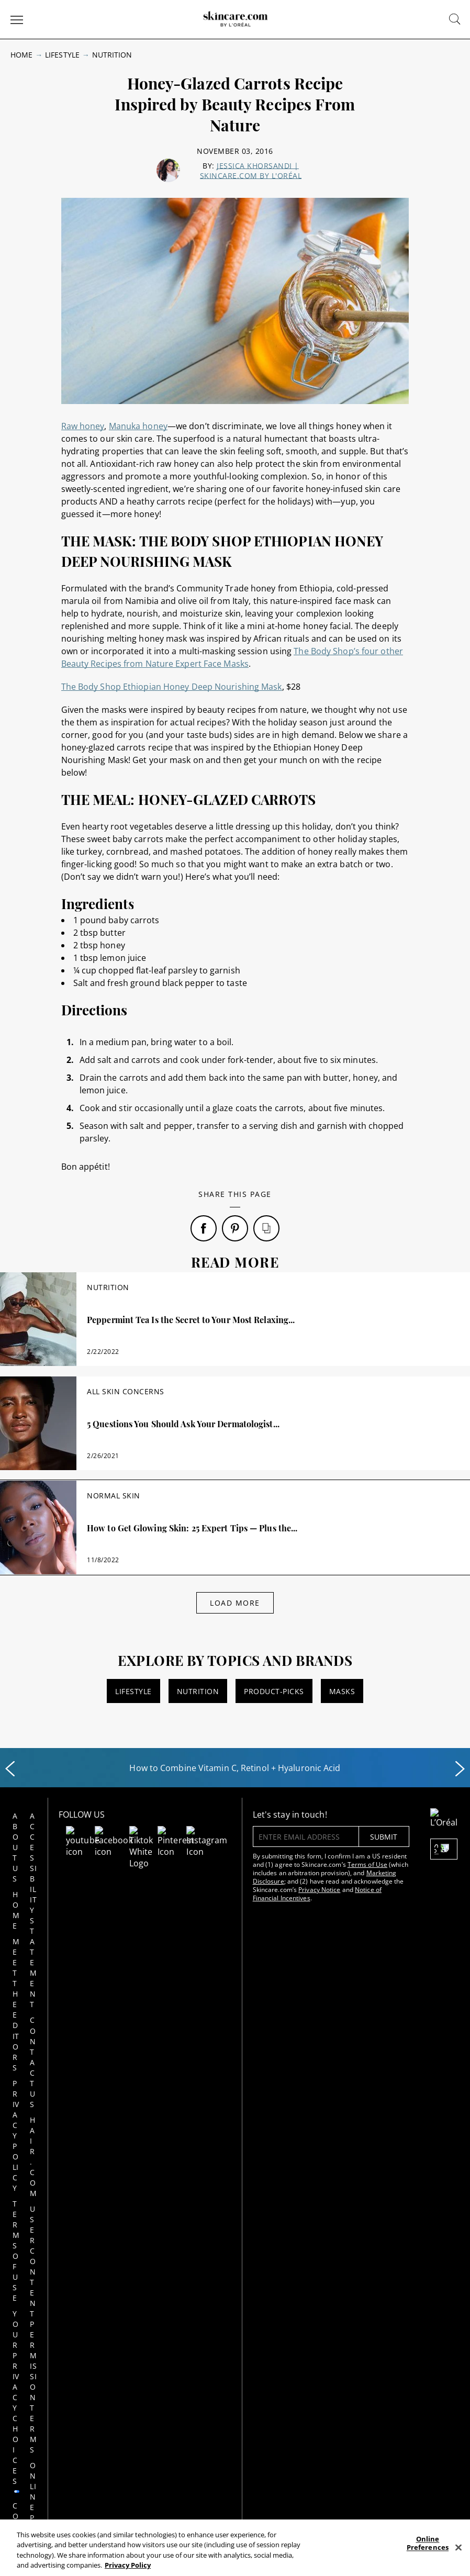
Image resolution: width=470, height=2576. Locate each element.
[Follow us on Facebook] (133, 1832)
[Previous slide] (10, 1769)
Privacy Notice (269, 1889)
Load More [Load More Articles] (235, 1603)
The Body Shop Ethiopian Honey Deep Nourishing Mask (171, 686)
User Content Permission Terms (73, 1941)
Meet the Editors (35, 1873)
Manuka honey (138, 426)
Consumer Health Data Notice (35, 2046)
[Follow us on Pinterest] (158, 1832)
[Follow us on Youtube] (121, 1832)
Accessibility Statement (74, 1831)
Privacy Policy (285, 2129)
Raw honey (83, 426)
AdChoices (224, 2129)
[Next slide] (460, 1769)
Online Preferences (74, 1993)
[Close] (458, 2547)
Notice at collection (74, 2035)
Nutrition (112, 55)
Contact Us (73, 1868)
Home (21, 55)
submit (333, 1837)
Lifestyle (62, 55)
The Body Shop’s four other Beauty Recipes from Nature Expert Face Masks (232, 657)
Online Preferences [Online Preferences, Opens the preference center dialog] (428, 2543)
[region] (235, 2547)
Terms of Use (34, 1946)
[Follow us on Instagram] (170, 1832)
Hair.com (72, 1894)
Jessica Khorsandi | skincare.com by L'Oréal (251, 171)
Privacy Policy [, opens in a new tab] (128, 2565)
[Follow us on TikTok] (146, 1832)
